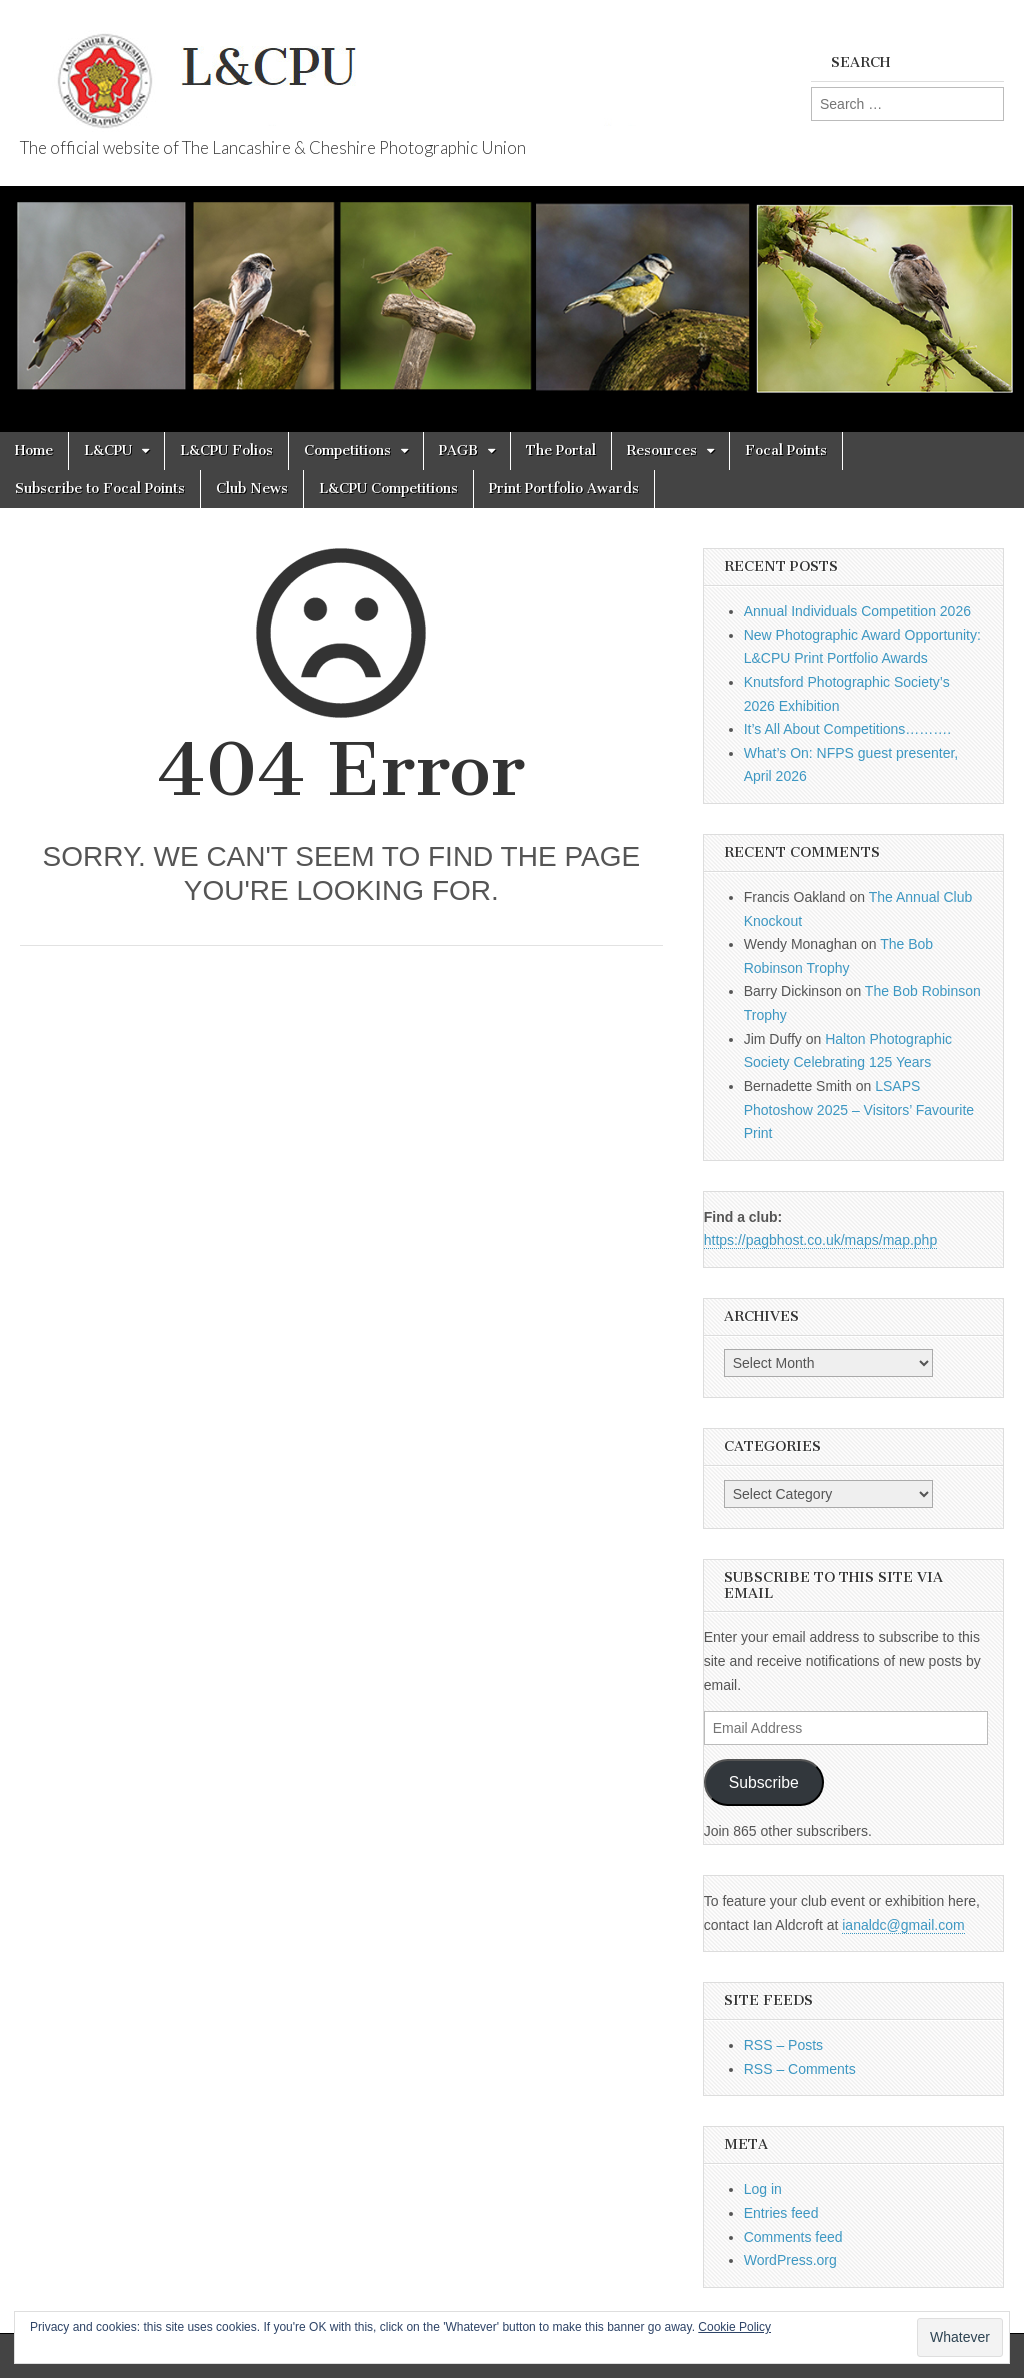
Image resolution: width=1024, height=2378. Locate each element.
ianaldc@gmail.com (903, 1925)
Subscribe (764, 1782)
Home (34, 450)
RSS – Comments (800, 2069)
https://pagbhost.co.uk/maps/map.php (820, 1240)
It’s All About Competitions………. (848, 729)
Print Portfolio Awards (564, 488)
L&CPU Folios (226, 450)
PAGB (458, 450)
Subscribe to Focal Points (100, 488)
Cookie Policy (734, 2327)
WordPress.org (790, 2260)
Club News (252, 488)
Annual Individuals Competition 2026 (857, 611)
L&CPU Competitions (388, 488)
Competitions (347, 450)
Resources (662, 450)
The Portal (561, 450)
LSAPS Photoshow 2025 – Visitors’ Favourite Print (859, 1109)
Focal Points (786, 450)
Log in (763, 2189)
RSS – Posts (783, 2045)
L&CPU (108, 450)
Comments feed (793, 2237)
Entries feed (781, 2213)
